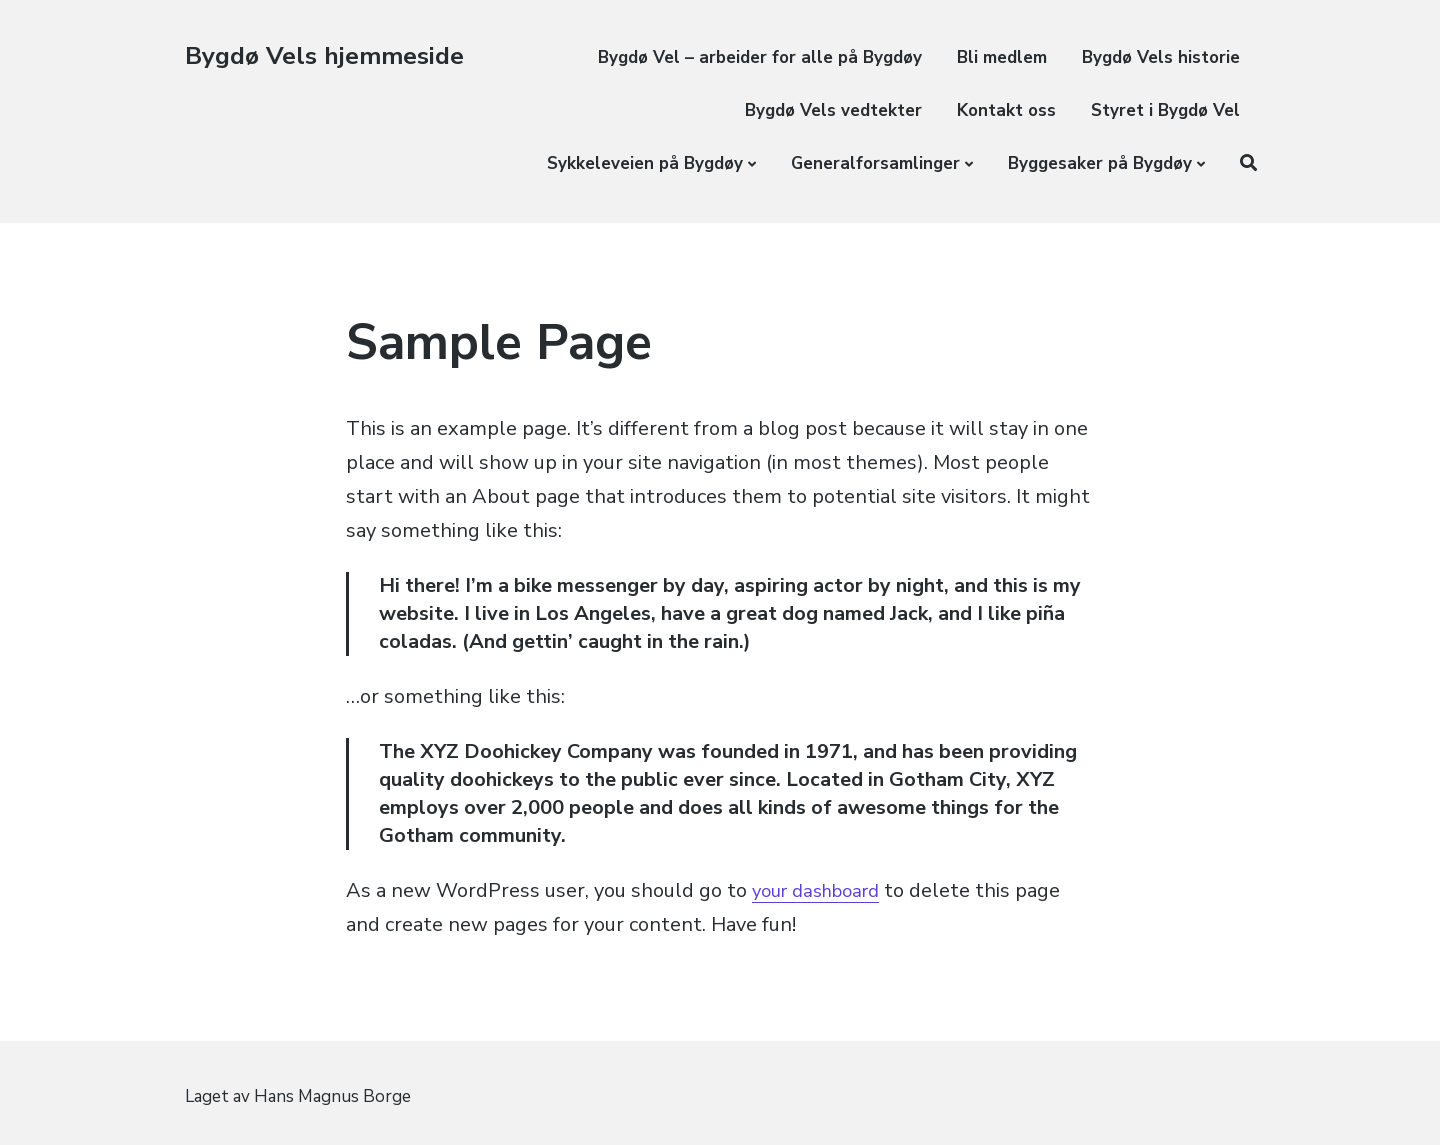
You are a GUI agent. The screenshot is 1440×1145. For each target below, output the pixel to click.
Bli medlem (1002, 57)
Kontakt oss (1006, 110)
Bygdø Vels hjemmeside (330, 55)
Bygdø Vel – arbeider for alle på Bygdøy (760, 57)
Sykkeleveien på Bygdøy (645, 163)
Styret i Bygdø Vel (1165, 110)
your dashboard (823, 890)
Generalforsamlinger (875, 163)
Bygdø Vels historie (1161, 57)
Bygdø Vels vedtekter (833, 110)
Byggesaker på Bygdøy (1100, 163)
